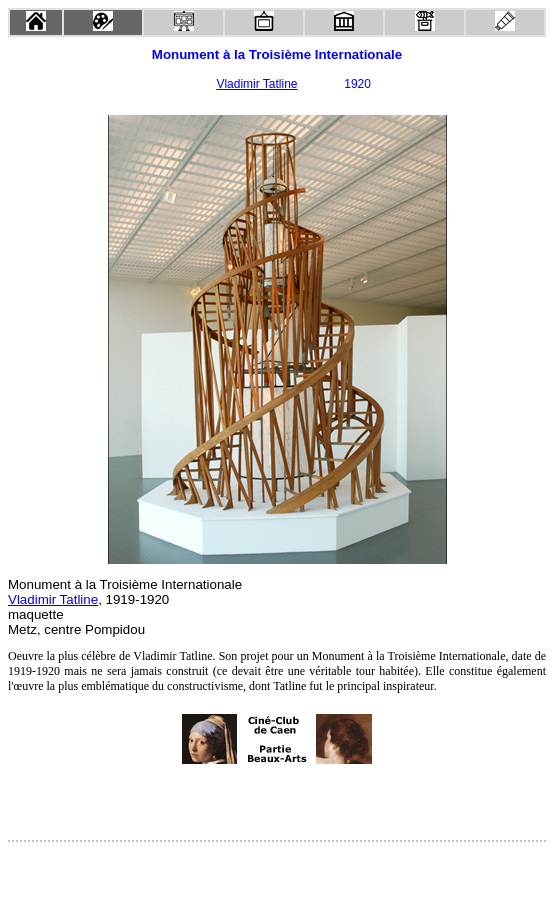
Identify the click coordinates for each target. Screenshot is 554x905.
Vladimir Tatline (256, 84)
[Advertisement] (277, 802)
